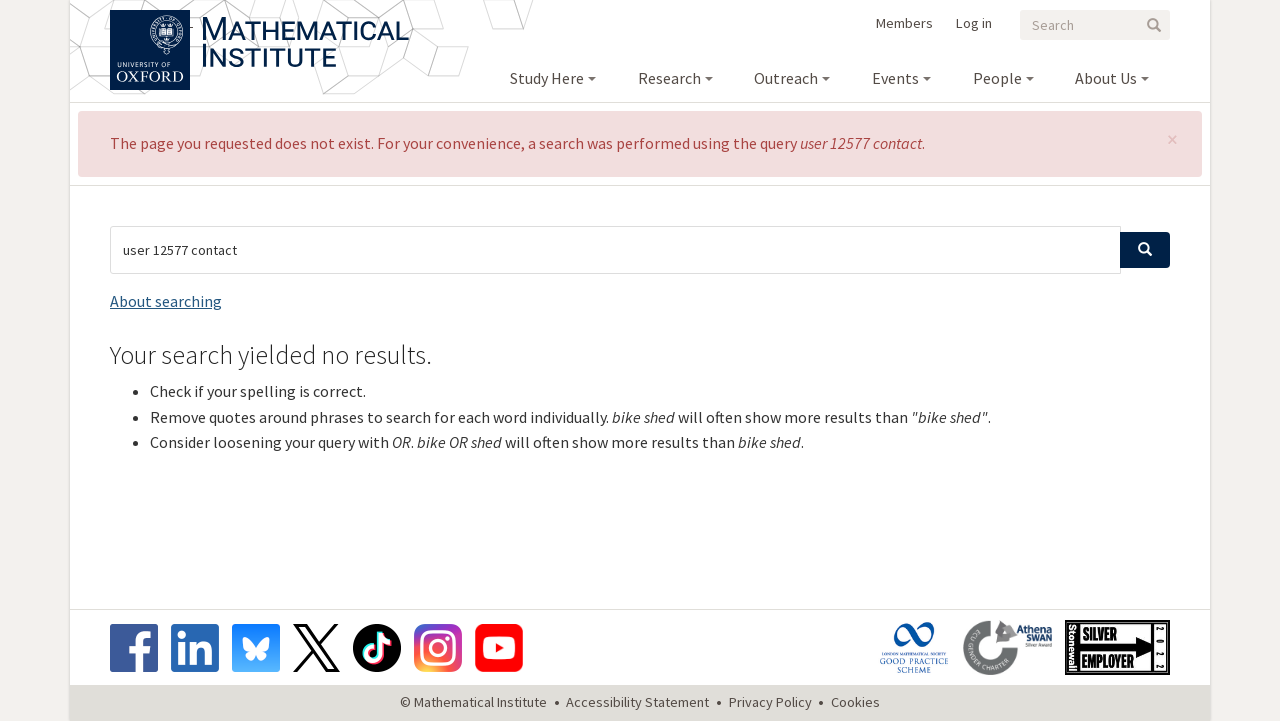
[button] (1172, 139)
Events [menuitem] (895, 78)
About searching (166, 301)
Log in (974, 23)
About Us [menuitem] (1106, 78)
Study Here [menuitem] (547, 78)
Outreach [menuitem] (786, 78)
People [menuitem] (997, 78)
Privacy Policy (770, 702)
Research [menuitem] (669, 78)
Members (904, 23)
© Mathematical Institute (473, 702)
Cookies (855, 702)
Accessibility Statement (637, 702)
